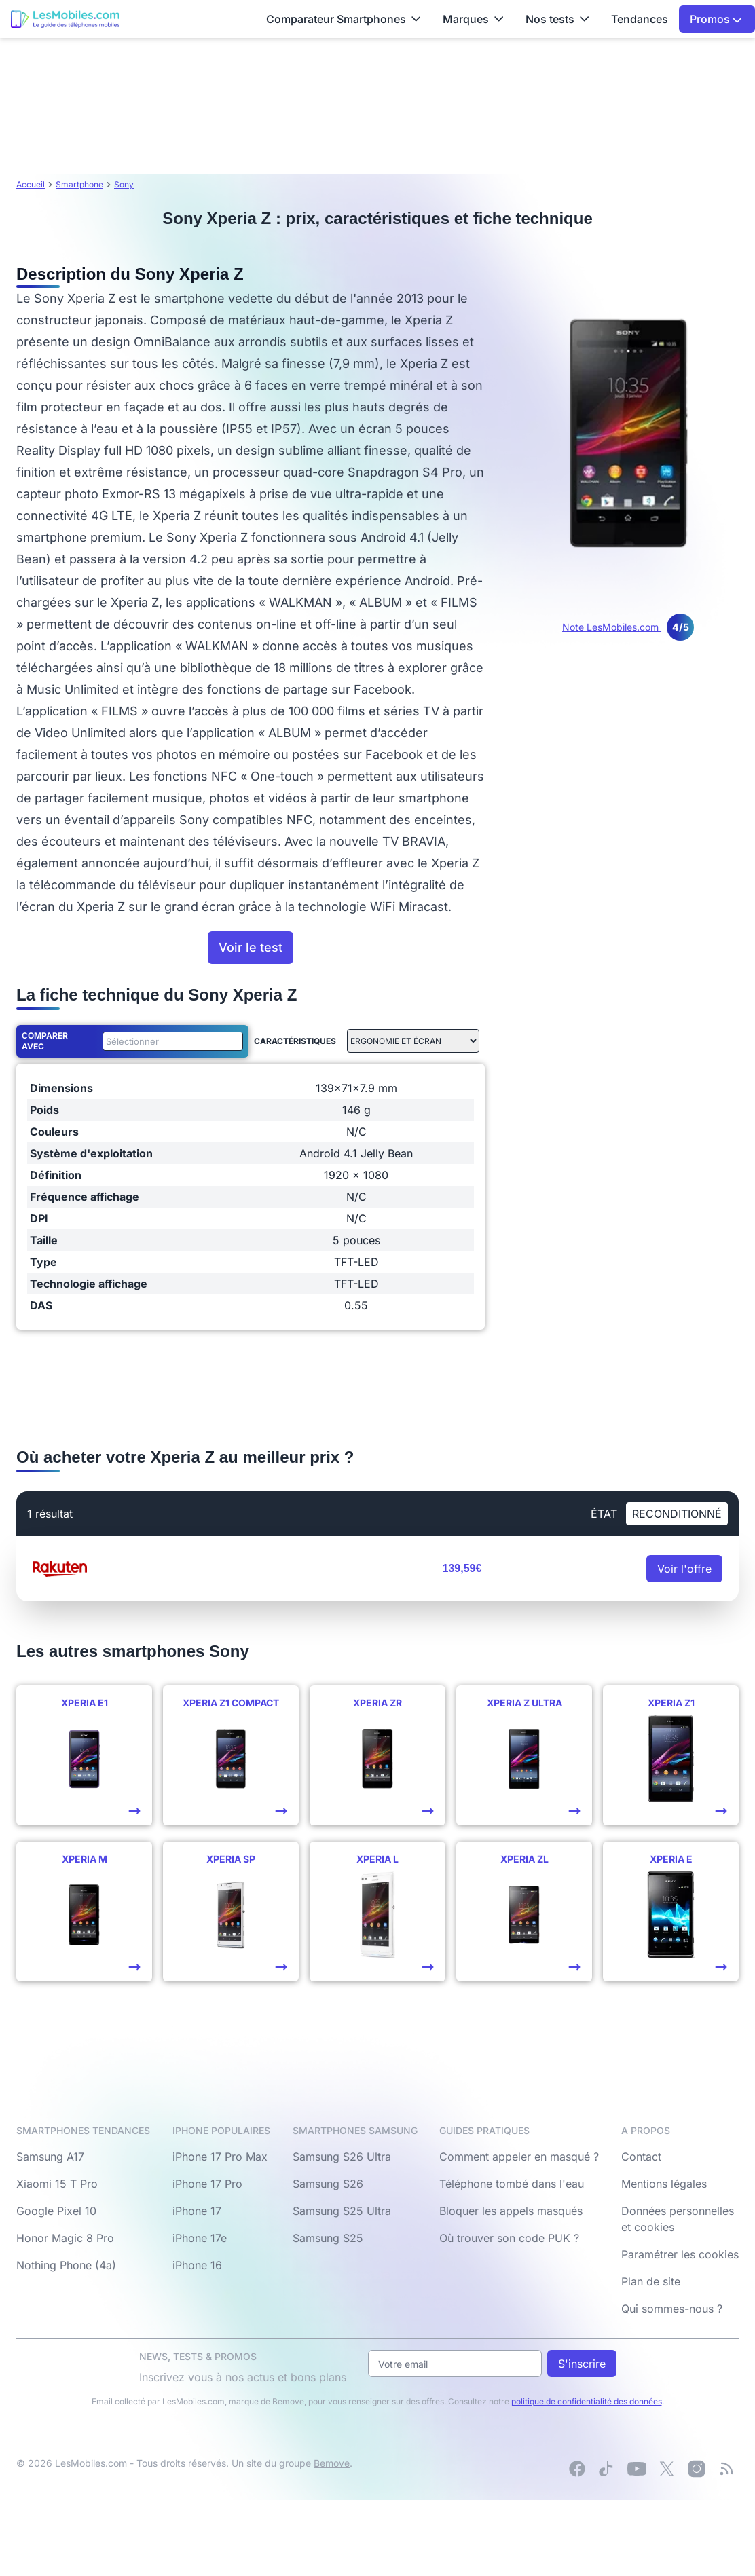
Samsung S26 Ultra (342, 2156)
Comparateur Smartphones (343, 19)
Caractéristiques (295, 1041)
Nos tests (557, 19)
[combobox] (170, 1041)
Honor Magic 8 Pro (65, 2238)
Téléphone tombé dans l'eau (511, 2183)
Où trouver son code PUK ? (509, 2238)
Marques (473, 19)
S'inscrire (582, 2363)
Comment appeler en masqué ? (519, 2156)
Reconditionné (677, 1513)
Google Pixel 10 (56, 2211)
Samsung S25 (328, 2238)
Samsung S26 (328, 2183)
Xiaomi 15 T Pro (57, 2183)
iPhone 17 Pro (207, 2183)
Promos (716, 19)
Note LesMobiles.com (628, 627)
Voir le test (250, 947)
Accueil (30, 184)
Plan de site (650, 2281)
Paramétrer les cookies (680, 2254)
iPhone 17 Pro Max (220, 2156)
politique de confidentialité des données (586, 2401)
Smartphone (79, 184)
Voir (684, 1569)
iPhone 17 (196, 2211)
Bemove (332, 2463)
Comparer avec (45, 1040)
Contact (641, 2156)
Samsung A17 (50, 2156)
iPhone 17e (199, 2238)
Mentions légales (664, 2183)
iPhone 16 (197, 2265)
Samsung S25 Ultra (342, 2211)
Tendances (639, 19)
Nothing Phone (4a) (66, 2265)
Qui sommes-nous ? (671, 2308)
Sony (124, 184)
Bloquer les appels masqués (511, 2211)
